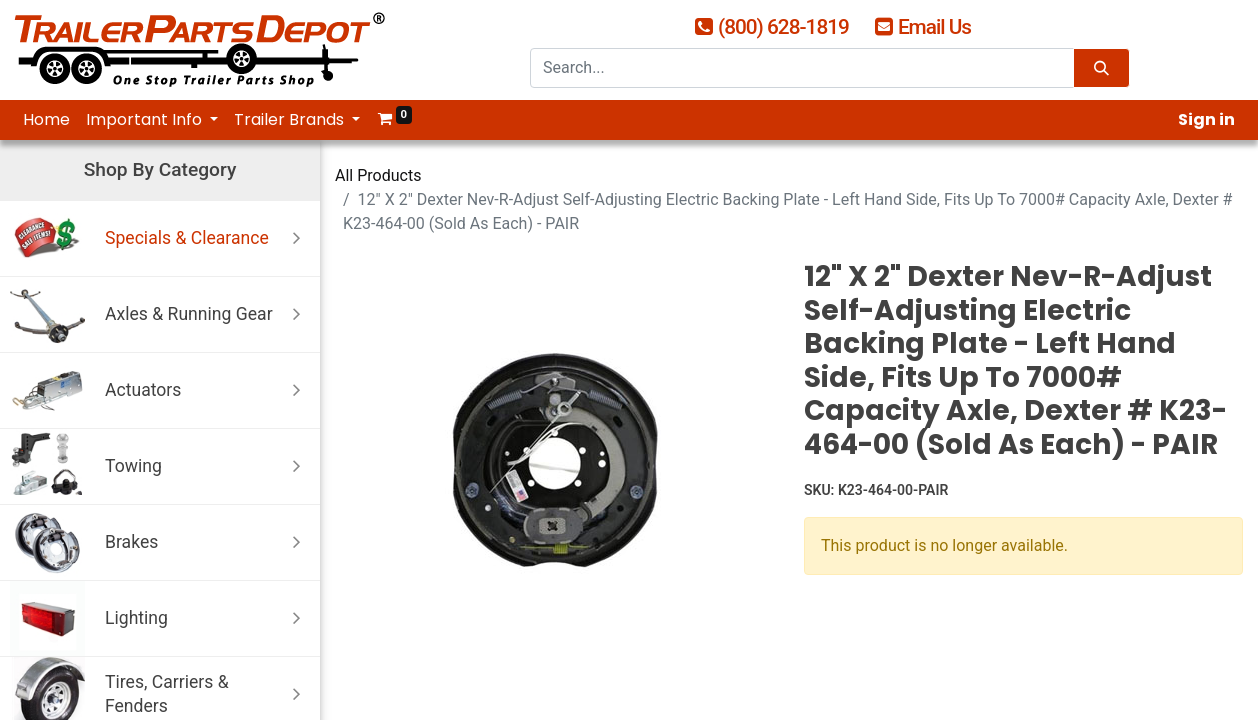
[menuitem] (46, 120)
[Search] (1101, 68)
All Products (378, 175)
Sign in (1206, 119)
